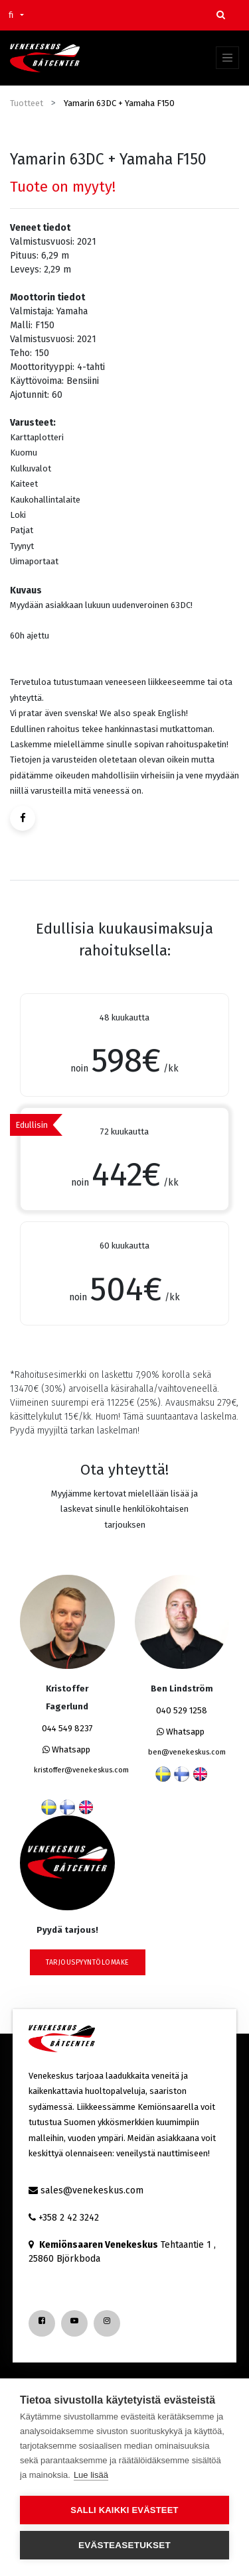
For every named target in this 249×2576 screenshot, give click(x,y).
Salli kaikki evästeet (124, 2510)
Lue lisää (91, 2475)
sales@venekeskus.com (92, 2190)
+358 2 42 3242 (69, 2217)
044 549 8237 (67, 1728)
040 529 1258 (181, 1710)
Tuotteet (26, 103)
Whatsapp (66, 1749)
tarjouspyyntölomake (87, 1962)
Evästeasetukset (124, 2545)
